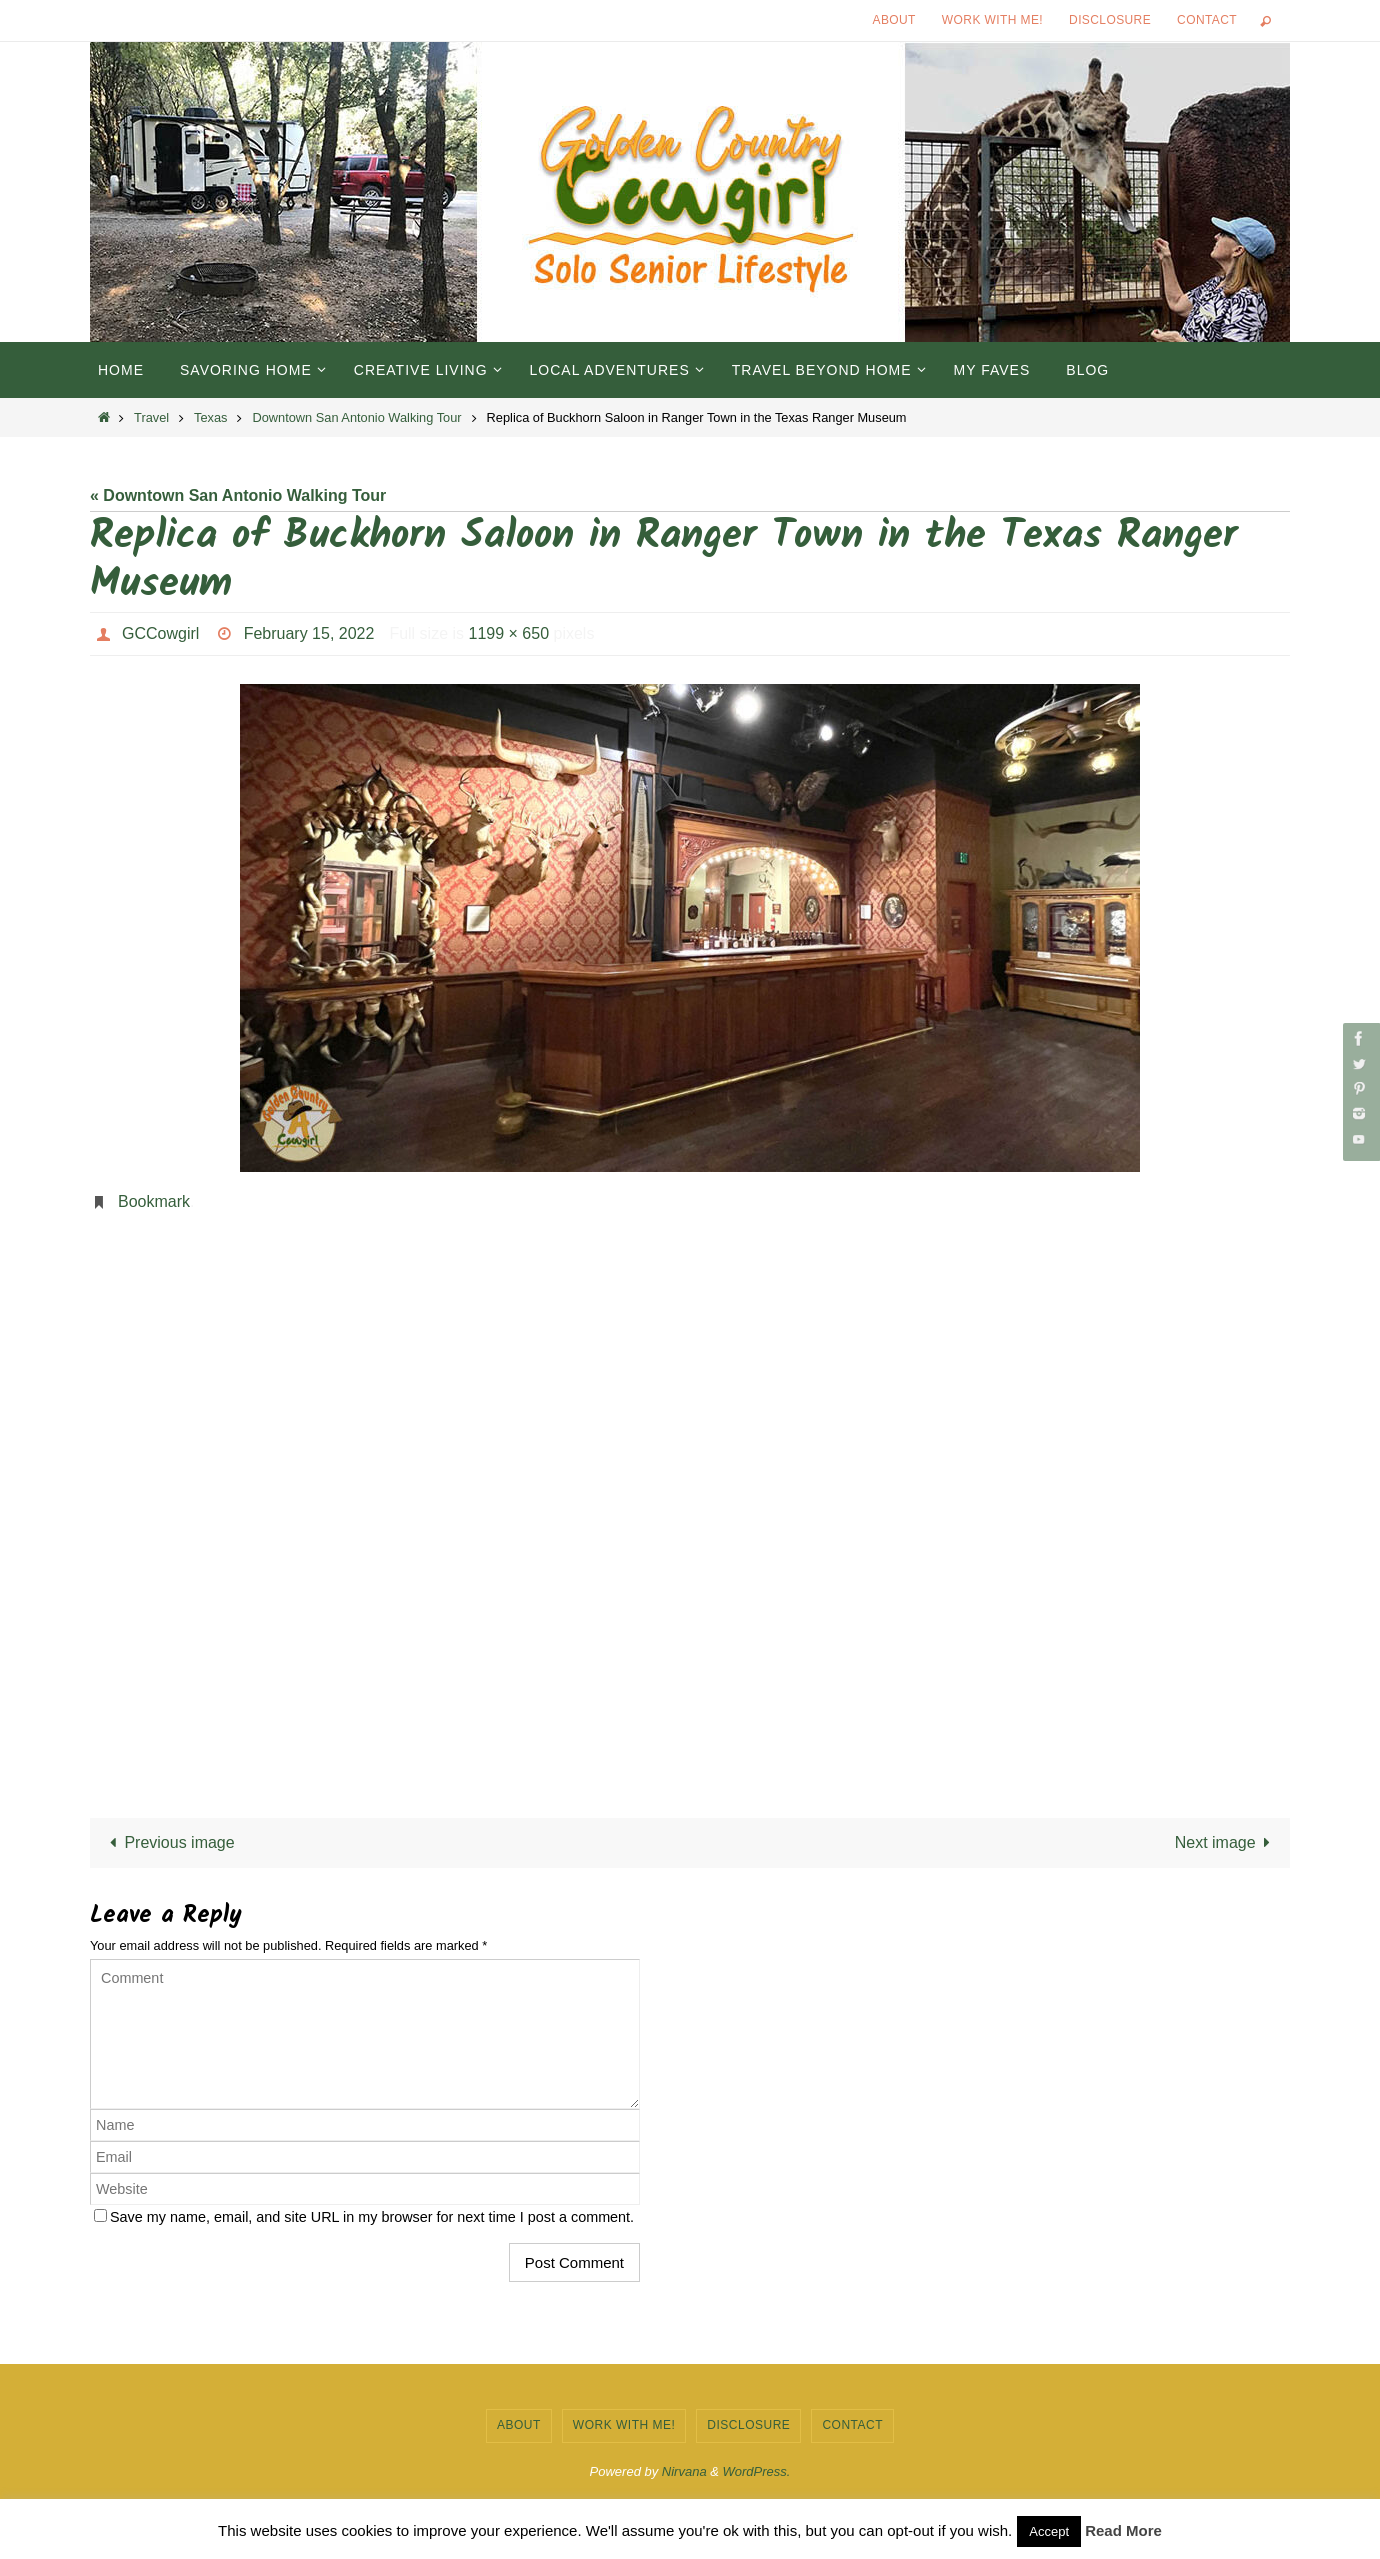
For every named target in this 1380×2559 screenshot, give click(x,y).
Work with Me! (992, 20)
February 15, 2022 (309, 633)
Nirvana (684, 2471)
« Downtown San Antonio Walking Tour (238, 495)
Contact (1207, 20)
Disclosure (1110, 20)
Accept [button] (1049, 2531)
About (894, 20)
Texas (210, 417)
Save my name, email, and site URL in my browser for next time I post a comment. (372, 2217)
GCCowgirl (160, 633)
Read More (1123, 2530)
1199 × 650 (509, 633)
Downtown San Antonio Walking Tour (356, 417)
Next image (1226, 1842)
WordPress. (757, 2471)
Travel (151, 417)
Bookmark (154, 1201)
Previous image (168, 1842)
